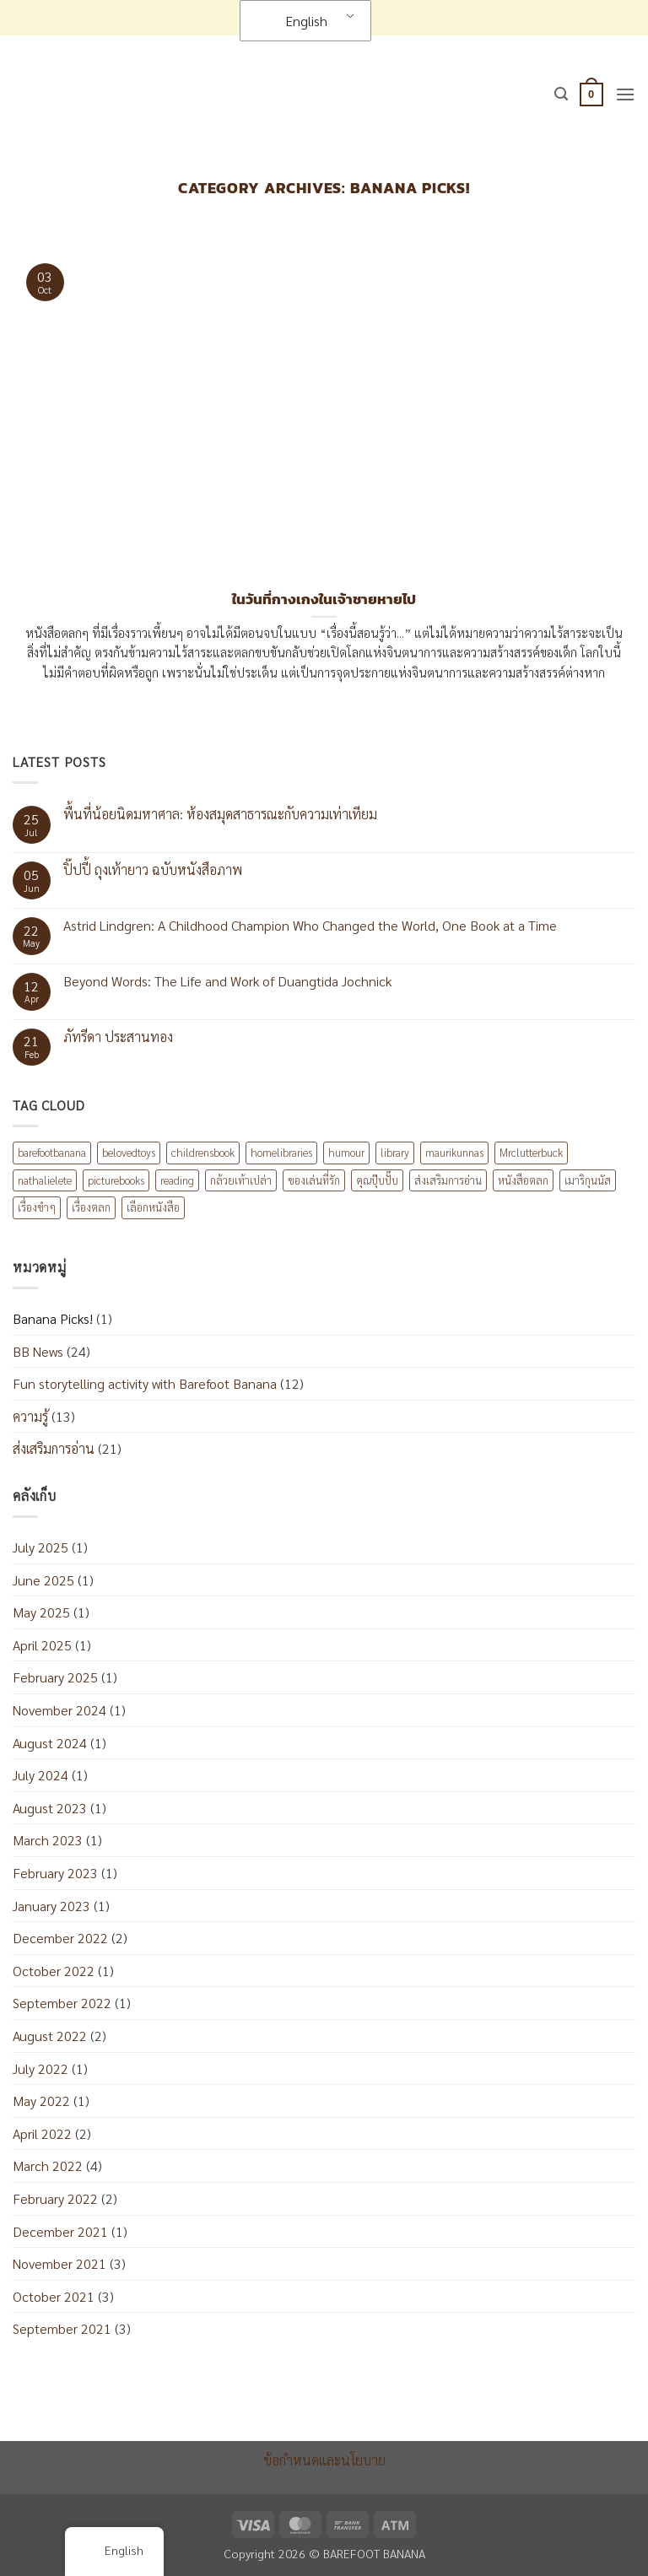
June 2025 (43, 1580)
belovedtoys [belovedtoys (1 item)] (128, 1152)
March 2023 (48, 1840)
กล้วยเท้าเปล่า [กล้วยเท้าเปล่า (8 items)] (241, 1180)
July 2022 (40, 2068)
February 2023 (55, 1873)
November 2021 (59, 2263)
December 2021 (60, 2231)
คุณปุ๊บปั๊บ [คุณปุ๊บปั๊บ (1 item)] (377, 1180)
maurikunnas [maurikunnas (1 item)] (454, 1152)
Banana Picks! (53, 1318)
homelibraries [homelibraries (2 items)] (281, 1152)
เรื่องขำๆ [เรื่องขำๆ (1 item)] (37, 1207)
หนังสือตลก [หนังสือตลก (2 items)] (523, 1180)
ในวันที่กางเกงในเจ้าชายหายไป (324, 600)
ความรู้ (30, 1416)
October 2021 (53, 2296)
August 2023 (50, 1808)
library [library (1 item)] (395, 1152)
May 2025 (41, 1612)
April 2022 (42, 2133)
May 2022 (41, 2100)
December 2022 (60, 1938)
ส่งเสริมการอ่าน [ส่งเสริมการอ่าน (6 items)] (448, 1180)
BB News (38, 1351)
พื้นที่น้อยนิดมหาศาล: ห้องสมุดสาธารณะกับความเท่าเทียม (220, 814)
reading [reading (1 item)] (177, 1180)
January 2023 (51, 1905)
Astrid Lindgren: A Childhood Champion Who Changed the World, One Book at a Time (310, 925)
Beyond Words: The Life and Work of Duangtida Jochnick (227, 981)
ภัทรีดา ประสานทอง (118, 1037)
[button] (561, 94)
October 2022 (53, 1970)
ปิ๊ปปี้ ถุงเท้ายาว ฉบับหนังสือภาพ (152, 869)
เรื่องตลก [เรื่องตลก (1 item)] (91, 1207)
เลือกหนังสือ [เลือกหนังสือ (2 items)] (153, 1207)
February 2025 (55, 1677)
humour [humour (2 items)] (346, 1152)
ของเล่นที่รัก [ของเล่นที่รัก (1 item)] (314, 1180)
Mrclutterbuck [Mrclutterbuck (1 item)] (531, 1152)
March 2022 (48, 2165)
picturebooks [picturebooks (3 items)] (116, 1180)
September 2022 (62, 2003)
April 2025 (42, 1645)
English (295, 21)
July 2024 (40, 1775)
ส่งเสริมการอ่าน (53, 1448)
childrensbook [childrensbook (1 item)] (203, 1152)
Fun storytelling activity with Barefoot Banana (145, 1383)
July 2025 (40, 1547)
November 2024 (59, 1710)
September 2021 (62, 2328)
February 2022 (55, 2198)
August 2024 (50, 1743)
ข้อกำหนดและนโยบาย (324, 2460)
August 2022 (50, 2035)
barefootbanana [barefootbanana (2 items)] (52, 1152)
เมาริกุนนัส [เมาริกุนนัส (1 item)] (587, 1180)
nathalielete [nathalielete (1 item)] (45, 1180)
